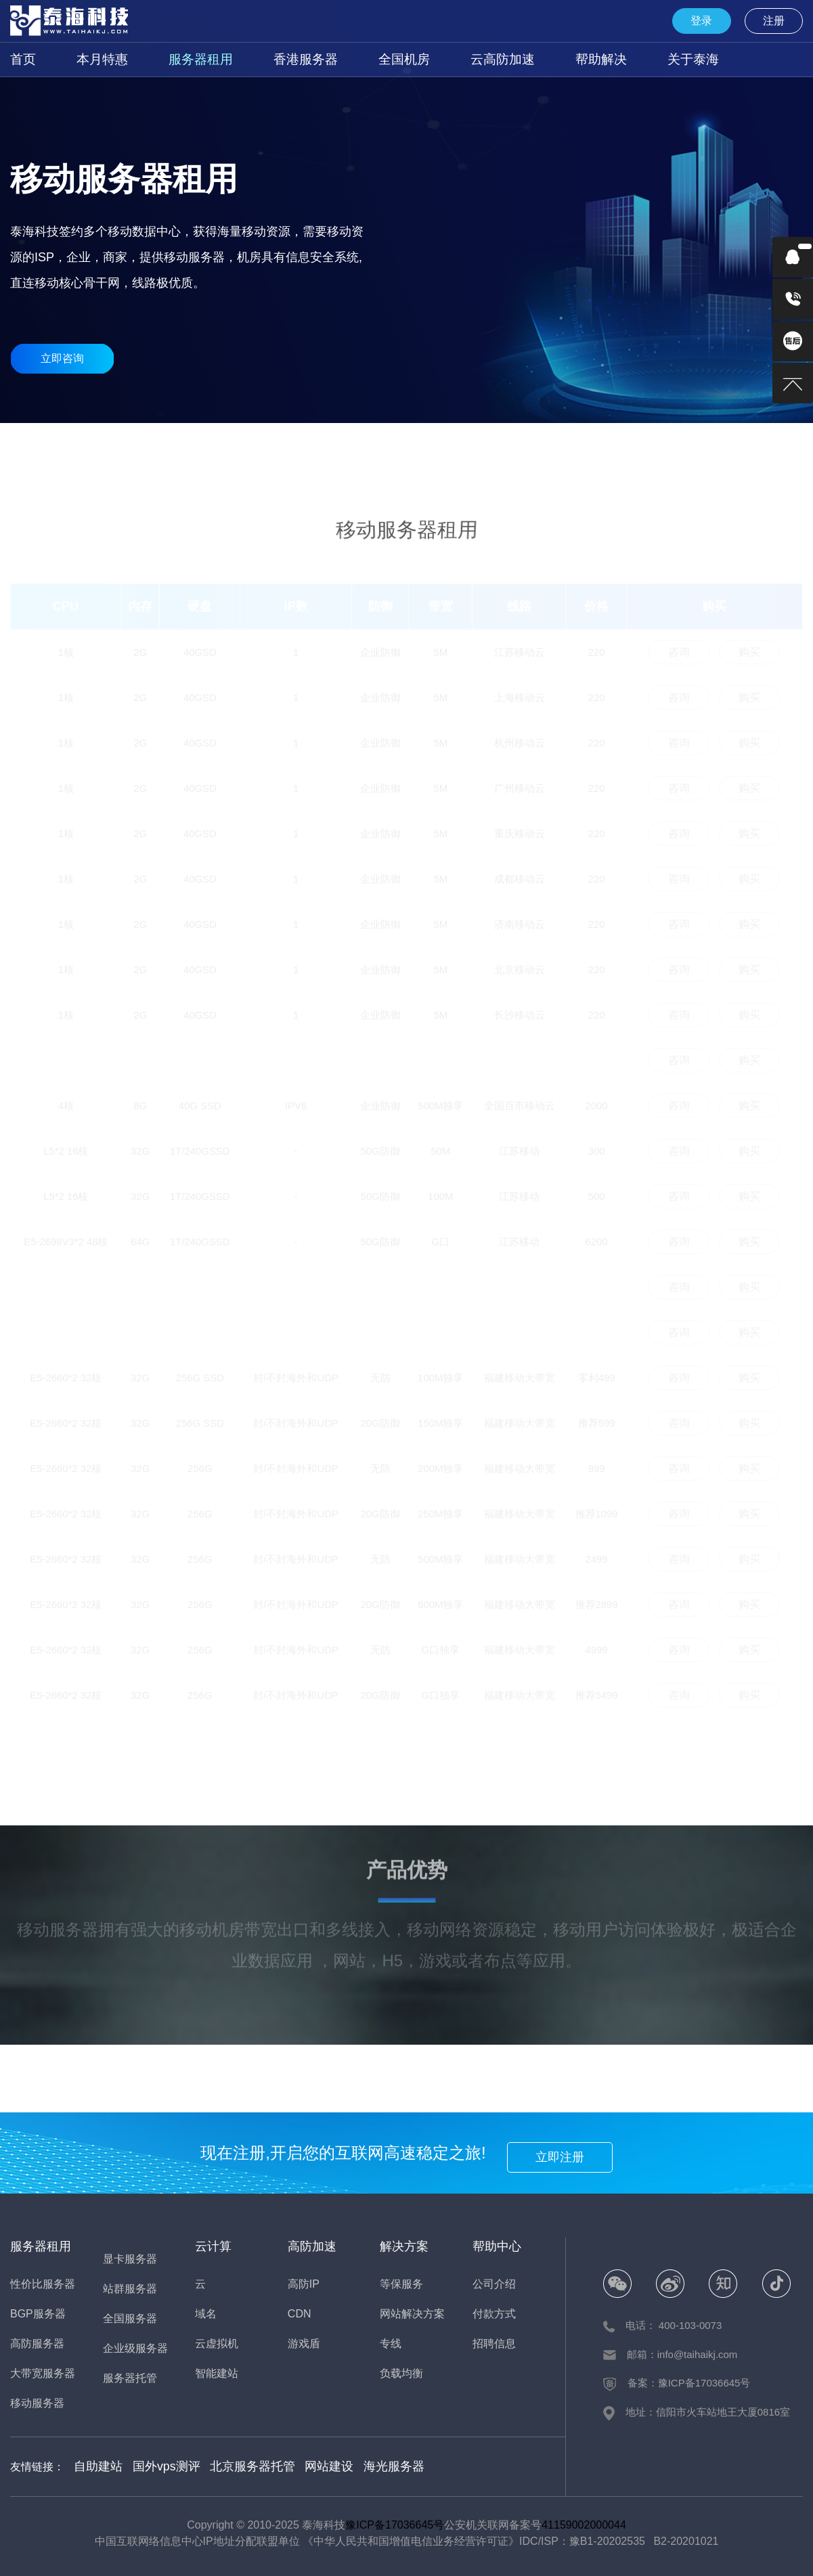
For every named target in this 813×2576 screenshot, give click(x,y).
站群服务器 (694, 446)
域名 (206, 2313)
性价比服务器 (118, 446)
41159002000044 (584, 2523)
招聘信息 (494, 2343)
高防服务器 (263, 446)
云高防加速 (457, 59)
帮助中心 (497, 2246)
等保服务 (401, 2284)
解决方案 (404, 2246)
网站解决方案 (412, 2313)
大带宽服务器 (42, 2373)
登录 (718, 21)
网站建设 (304, 2465)
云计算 (213, 2246)
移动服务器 (550, 446)
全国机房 (367, 59)
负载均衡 (401, 2373)
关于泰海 (630, 59)
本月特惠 (94, 59)
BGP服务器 (190, 446)
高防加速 (312, 2246)
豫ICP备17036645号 (394, 2523)
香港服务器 (278, 59)
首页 (21, 59)
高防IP (304, 2284)
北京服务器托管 (235, 2465)
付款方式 (494, 2313)
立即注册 (568, 2152)
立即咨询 (62, 358)
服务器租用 (183, 59)
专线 (390, 2343)
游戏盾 (304, 2343)
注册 (779, 21)
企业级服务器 (766, 446)
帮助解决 (546, 59)
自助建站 (95, 2465)
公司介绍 (494, 2284)
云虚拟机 (216, 2343)
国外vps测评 (157, 2465)
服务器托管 (130, 2378)
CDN (299, 2313)
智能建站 (216, 2373)
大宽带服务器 (334, 446)
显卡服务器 (623, 446)
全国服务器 (479, 446)
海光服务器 (363, 2465)
